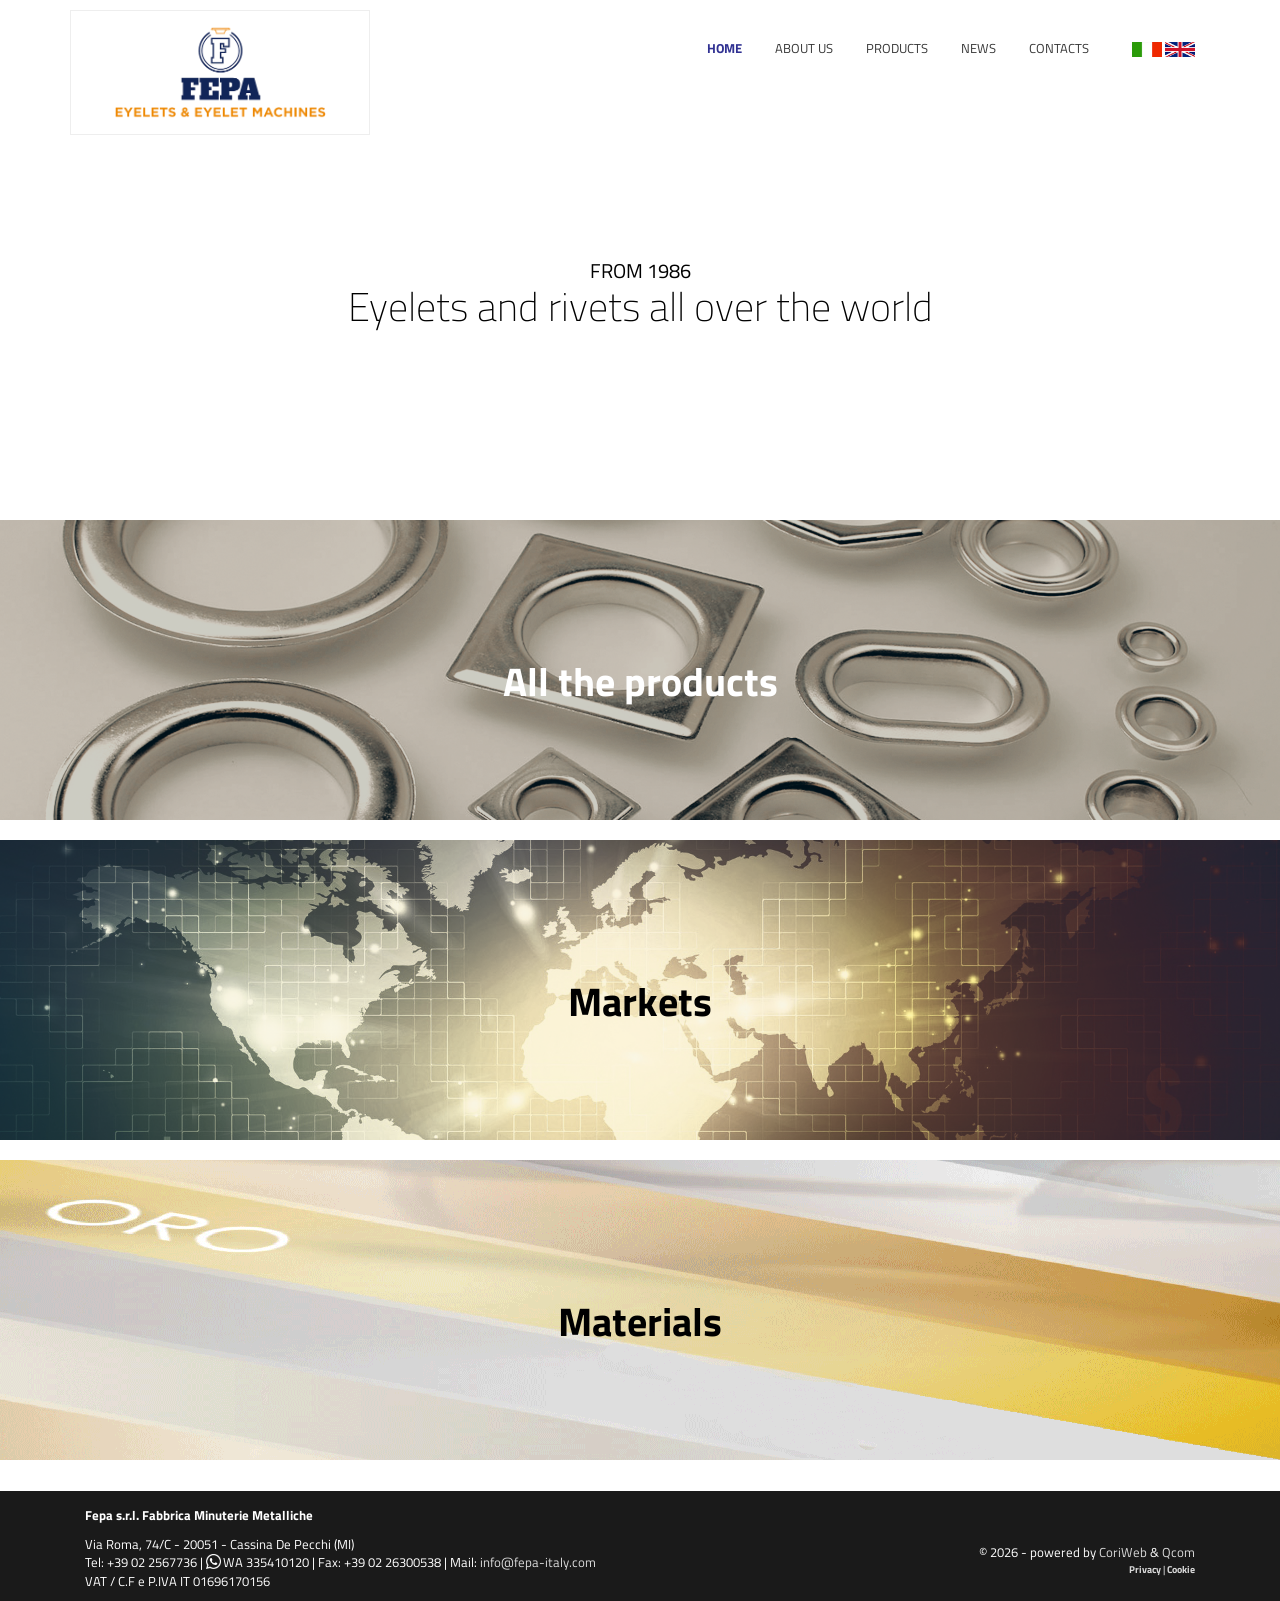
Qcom (1178, 1552)
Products (897, 48)
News (978, 48)
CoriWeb (1123, 1552)
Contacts (1059, 48)
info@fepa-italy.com (538, 1562)
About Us (804, 48)
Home (724, 48)
